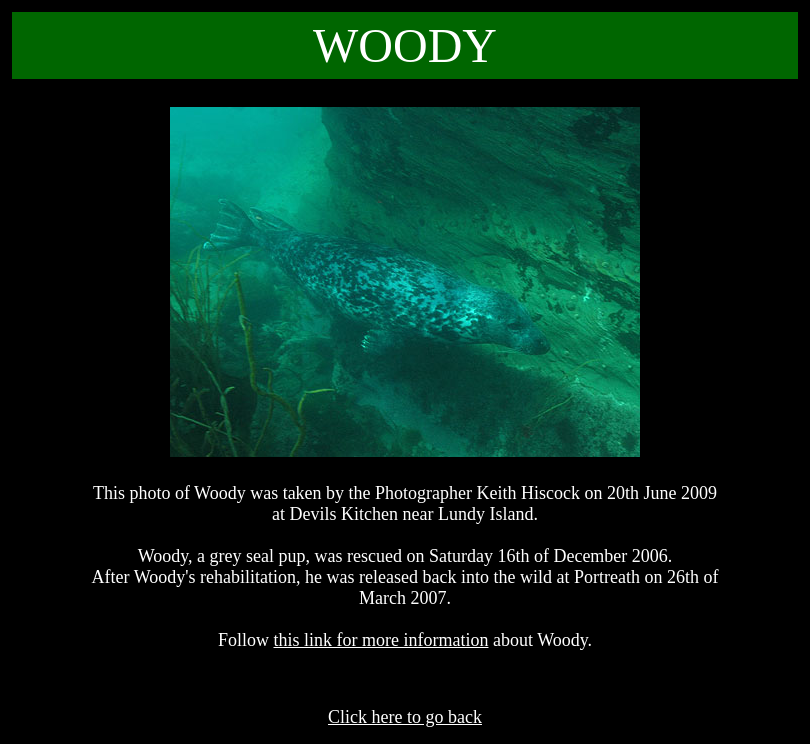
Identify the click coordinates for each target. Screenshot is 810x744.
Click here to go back (405, 717)
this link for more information (381, 640)
